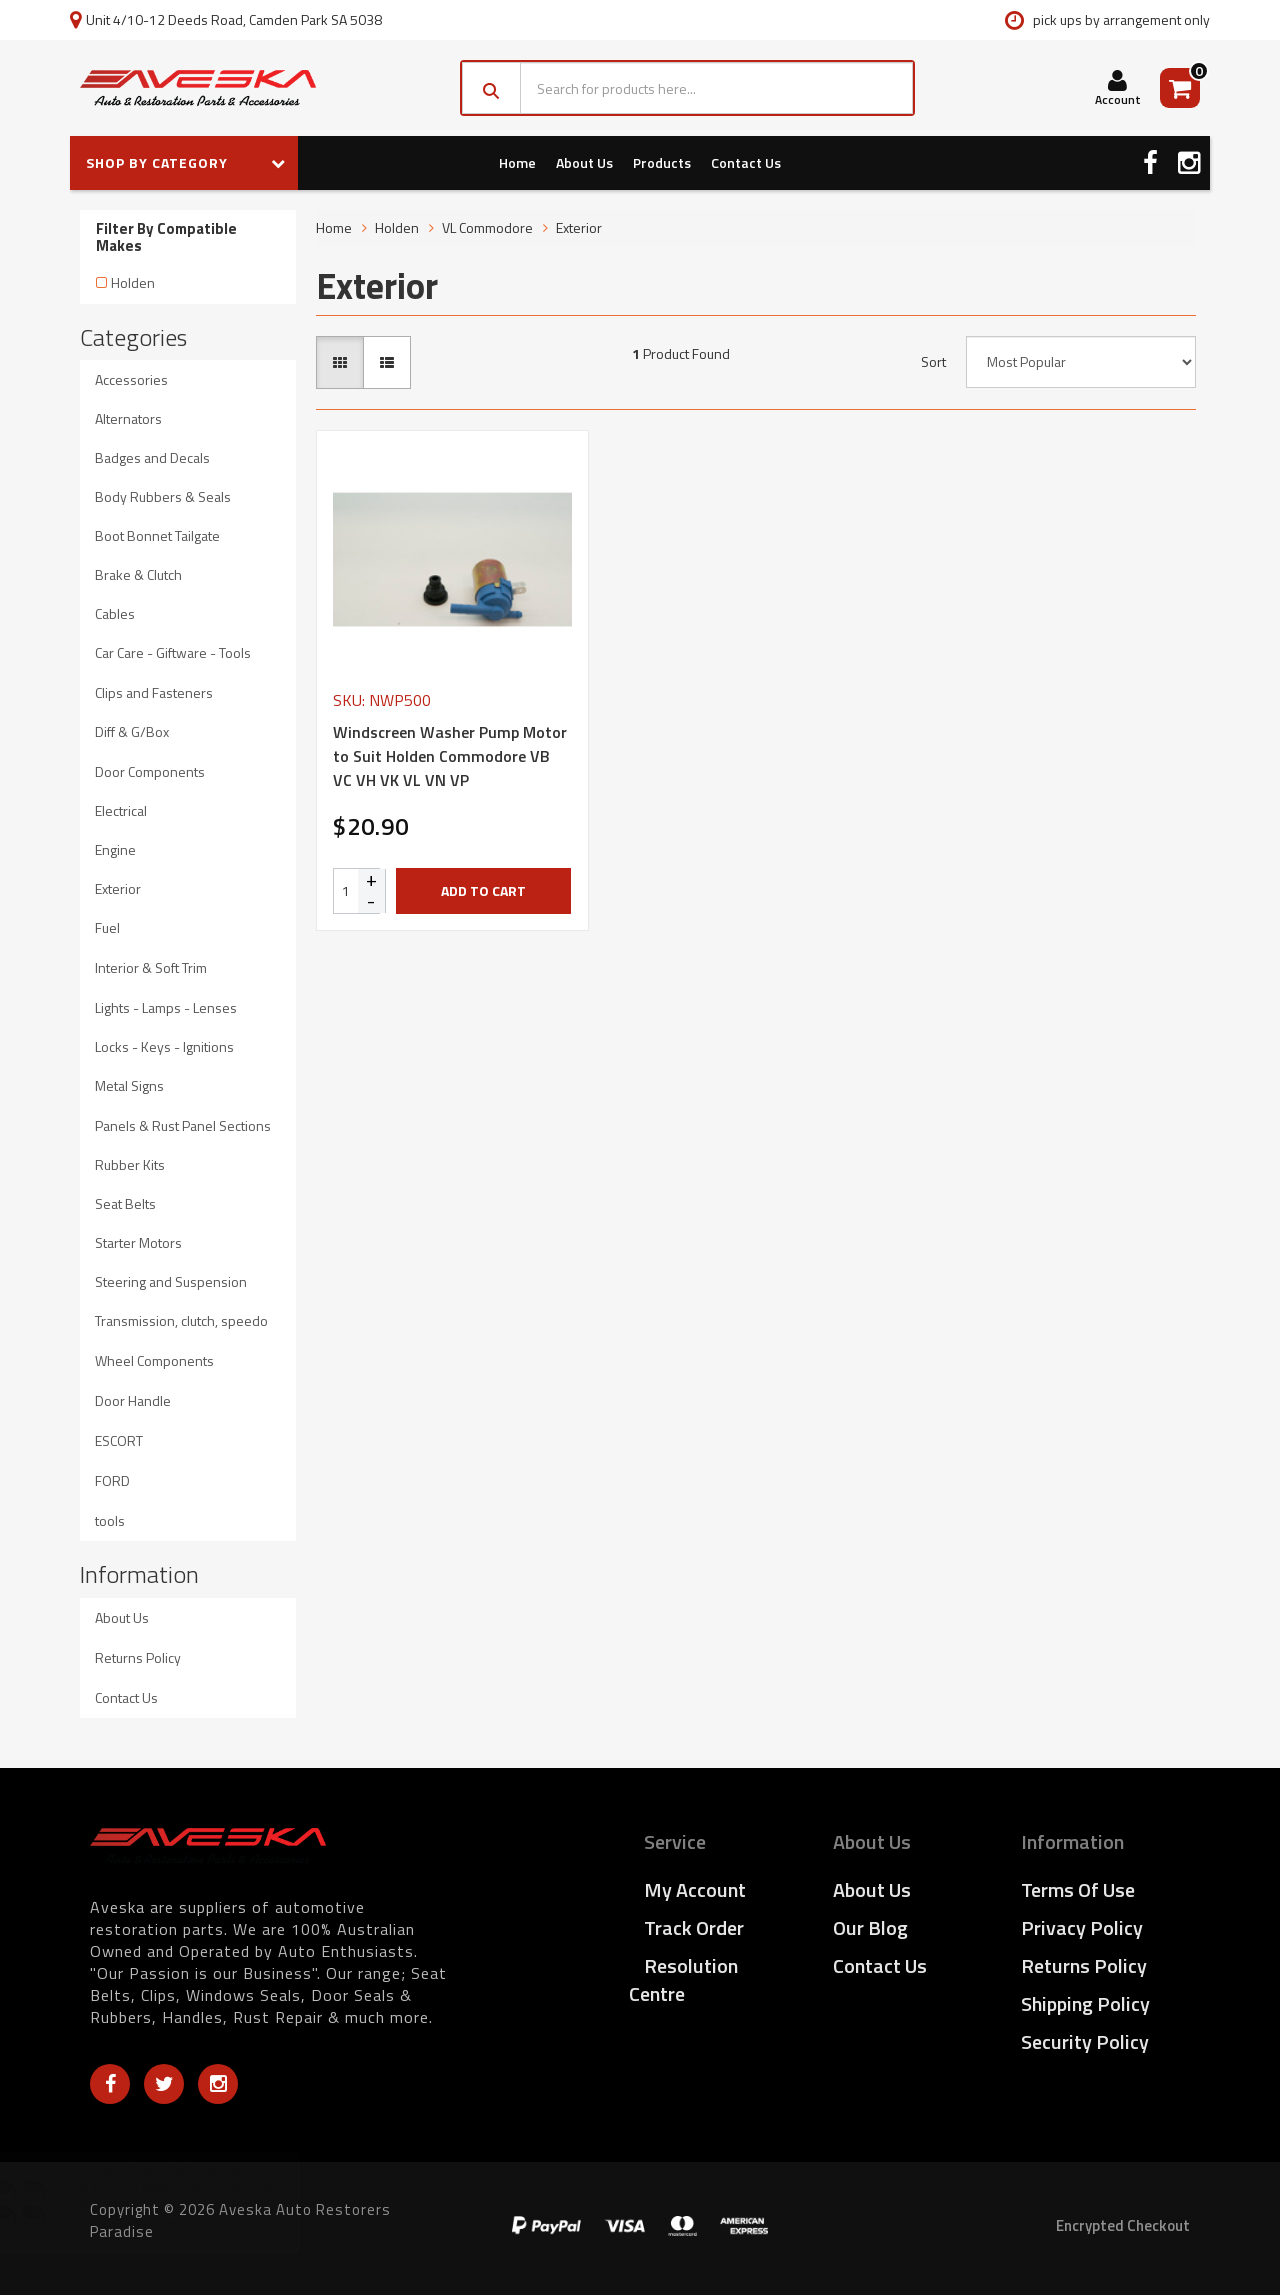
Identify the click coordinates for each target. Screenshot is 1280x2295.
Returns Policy (138, 1657)
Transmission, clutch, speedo (181, 1320)
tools (110, 1520)
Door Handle (133, 1400)
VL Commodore (487, 227)
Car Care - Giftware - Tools (173, 652)
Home (517, 162)
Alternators (128, 418)
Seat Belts (125, 1203)
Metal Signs (129, 1085)
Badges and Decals (152, 457)
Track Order (694, 1927)
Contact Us (746, 162)
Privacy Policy (1082, 1927)
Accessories (131, 379)
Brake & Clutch (138, 574)
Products (662, 162)
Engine (115, 849)
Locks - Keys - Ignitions (164, 1046)
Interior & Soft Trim (151, 967)
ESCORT (119, 1440)
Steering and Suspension (171, 1281)
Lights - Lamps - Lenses (166, 1007)
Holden (133, 282)
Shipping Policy (1085, 2003)
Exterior (118, 888)
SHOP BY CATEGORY (186, 162)
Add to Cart (483, 890)
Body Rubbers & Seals (163, 496)
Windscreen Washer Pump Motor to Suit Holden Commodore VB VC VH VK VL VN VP (450, 756)
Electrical (121, 810)
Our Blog (870, 1927)
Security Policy (1085, 2041)
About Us (584, 162)
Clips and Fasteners (154, 692)
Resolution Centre (683, 1979)
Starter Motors (138, 1242)
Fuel (107, 927)
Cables (115, 613)
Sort (933, 362)
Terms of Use (1078, 1889)
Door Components (150, 771)
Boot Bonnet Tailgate (157, 535)
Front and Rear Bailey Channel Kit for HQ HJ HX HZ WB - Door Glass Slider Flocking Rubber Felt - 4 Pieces (188, 2204)
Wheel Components (154, 1360)
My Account (695, 1889)
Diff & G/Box (132, 731)
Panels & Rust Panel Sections (183, 1125)
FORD (112, 1480)
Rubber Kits (130, 1164)
